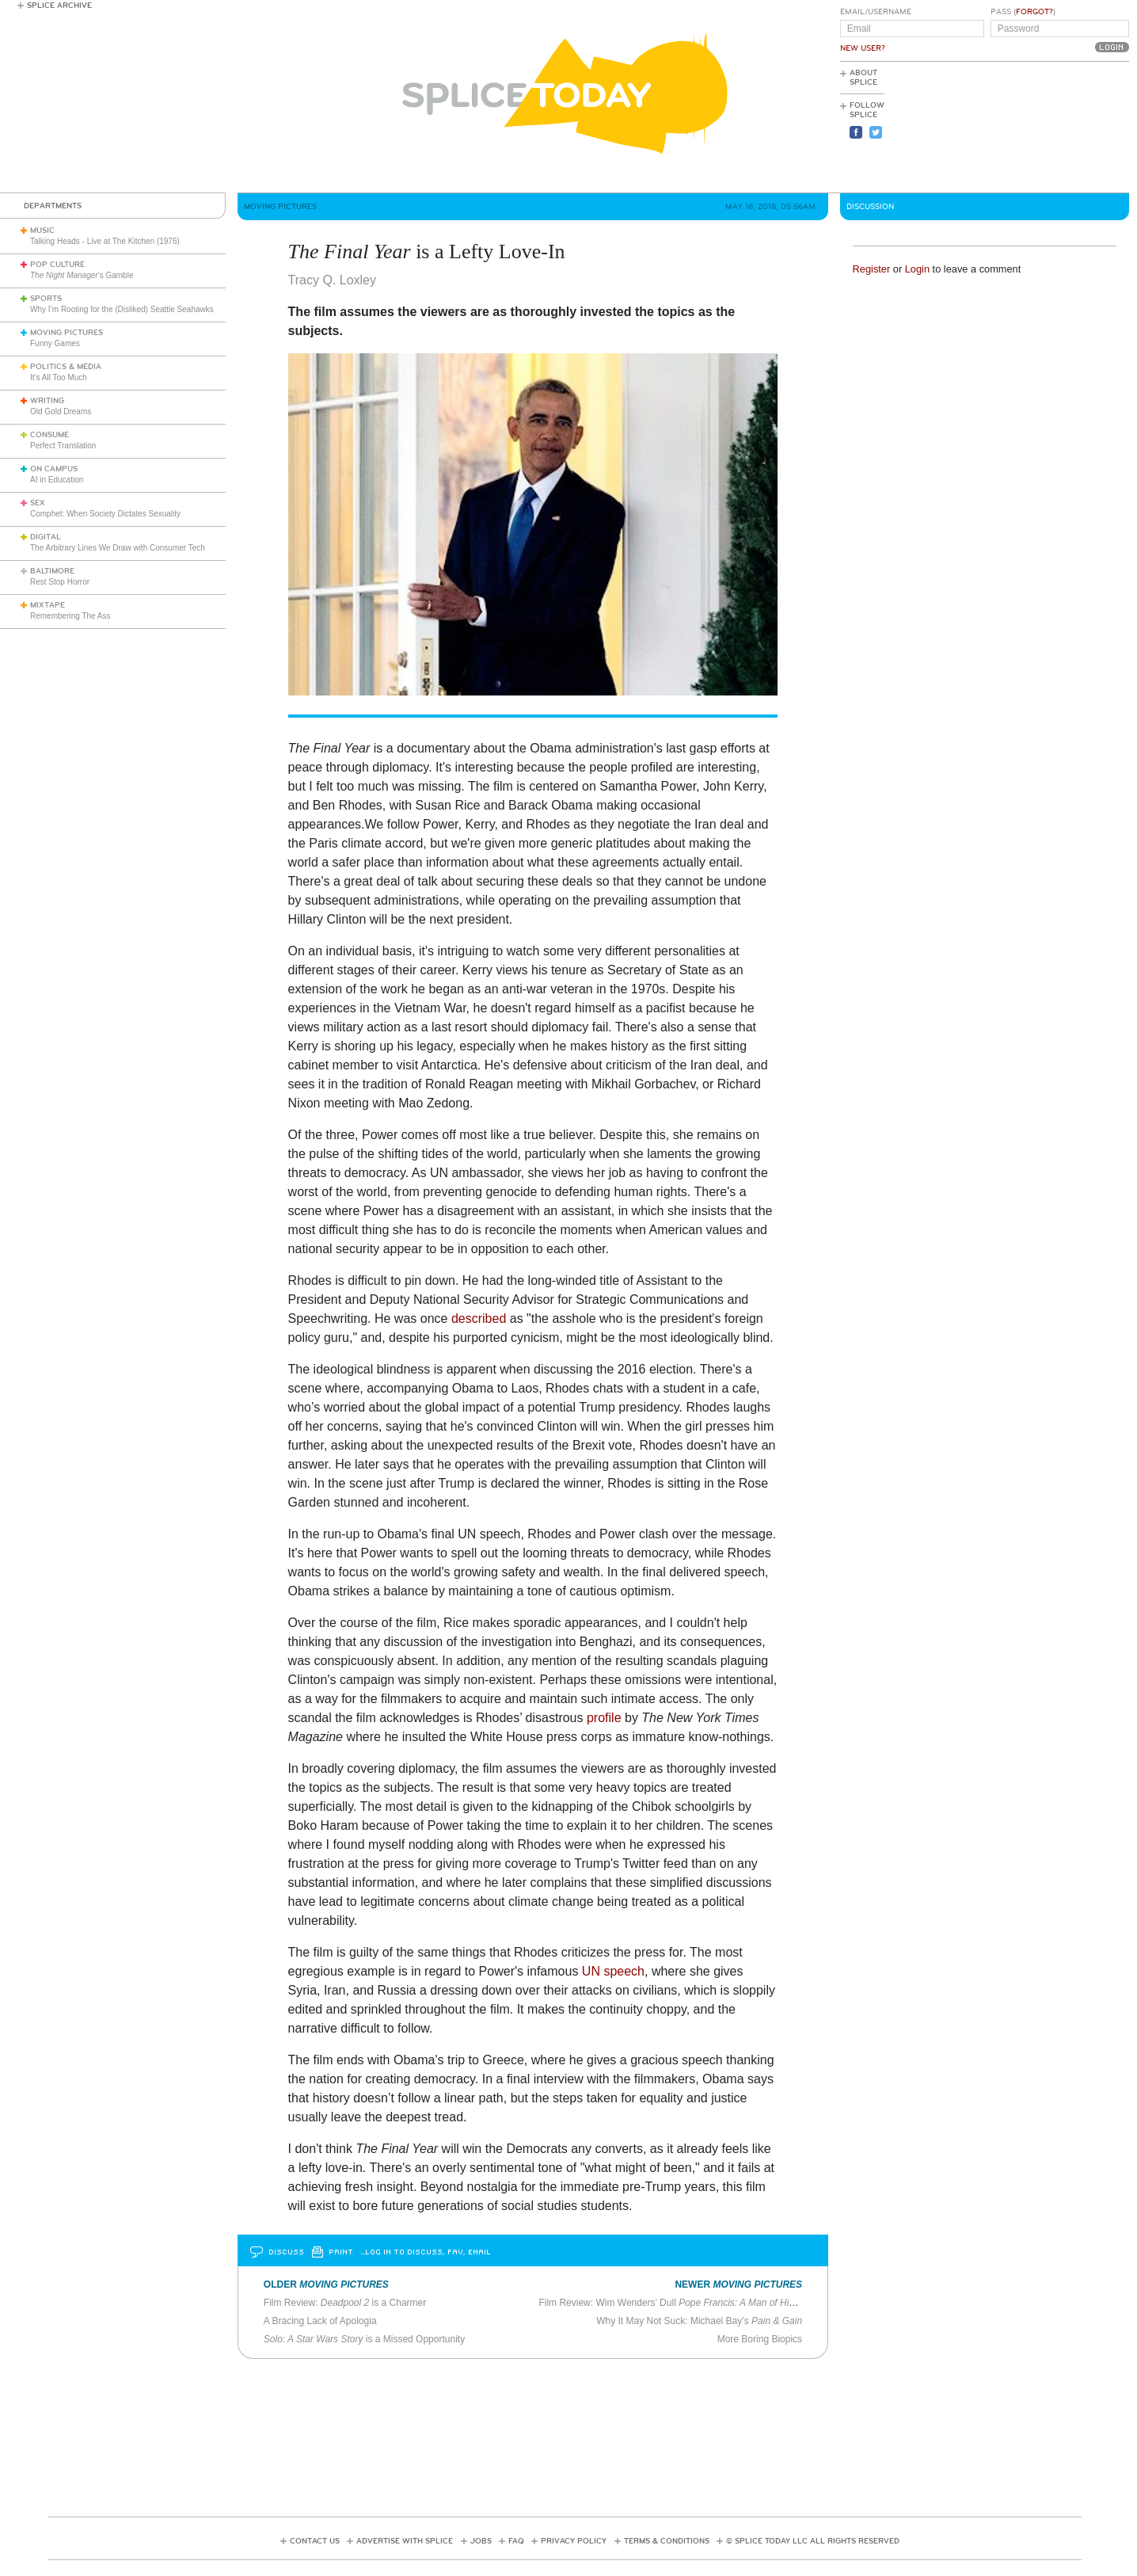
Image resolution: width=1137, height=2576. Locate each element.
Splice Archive (59, 5)
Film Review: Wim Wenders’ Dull (678, 2302)
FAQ (516, 2541)
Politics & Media (65, 367)
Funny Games (55, 343)
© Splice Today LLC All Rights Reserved (812, 2541)
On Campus (54, 469)
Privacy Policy (574, 2541)
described (478, 1318)
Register (872, 269)
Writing (47, 401)
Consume (49, 435)
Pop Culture (57, 264)
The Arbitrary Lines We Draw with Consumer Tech (117, 547)
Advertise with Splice (404, 2541)
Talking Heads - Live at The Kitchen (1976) (105, 241)
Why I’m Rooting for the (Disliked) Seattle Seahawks (122, 309)
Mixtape (47, 605)
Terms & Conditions (666, 2541)
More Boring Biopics (759, 2339)
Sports (46, 298)
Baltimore (52, 571)
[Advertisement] (1058, 127)
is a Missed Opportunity (364, 2339)
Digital (45, 537)
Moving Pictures (66, 332)
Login (917, 269)
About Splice (863, 77)
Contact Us (315, 2541)
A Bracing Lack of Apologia (320, 2320)
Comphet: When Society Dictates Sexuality (105, 513)
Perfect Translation (63, 445)
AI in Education (56, 479)
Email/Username (875, 12)
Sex (37, 503)
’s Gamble (81, 275)
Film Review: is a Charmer (346, 2302)
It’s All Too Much (58, 377)
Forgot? (1034, 12)
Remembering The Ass (70, 616)
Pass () (1023, 12)
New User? (862, 48)
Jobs (481, 2541)
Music (42, 230)
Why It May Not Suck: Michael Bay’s (699, 2320)
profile (604, 1717)
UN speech (613, 1971)
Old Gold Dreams (60, 411)
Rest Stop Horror (59, 581)
